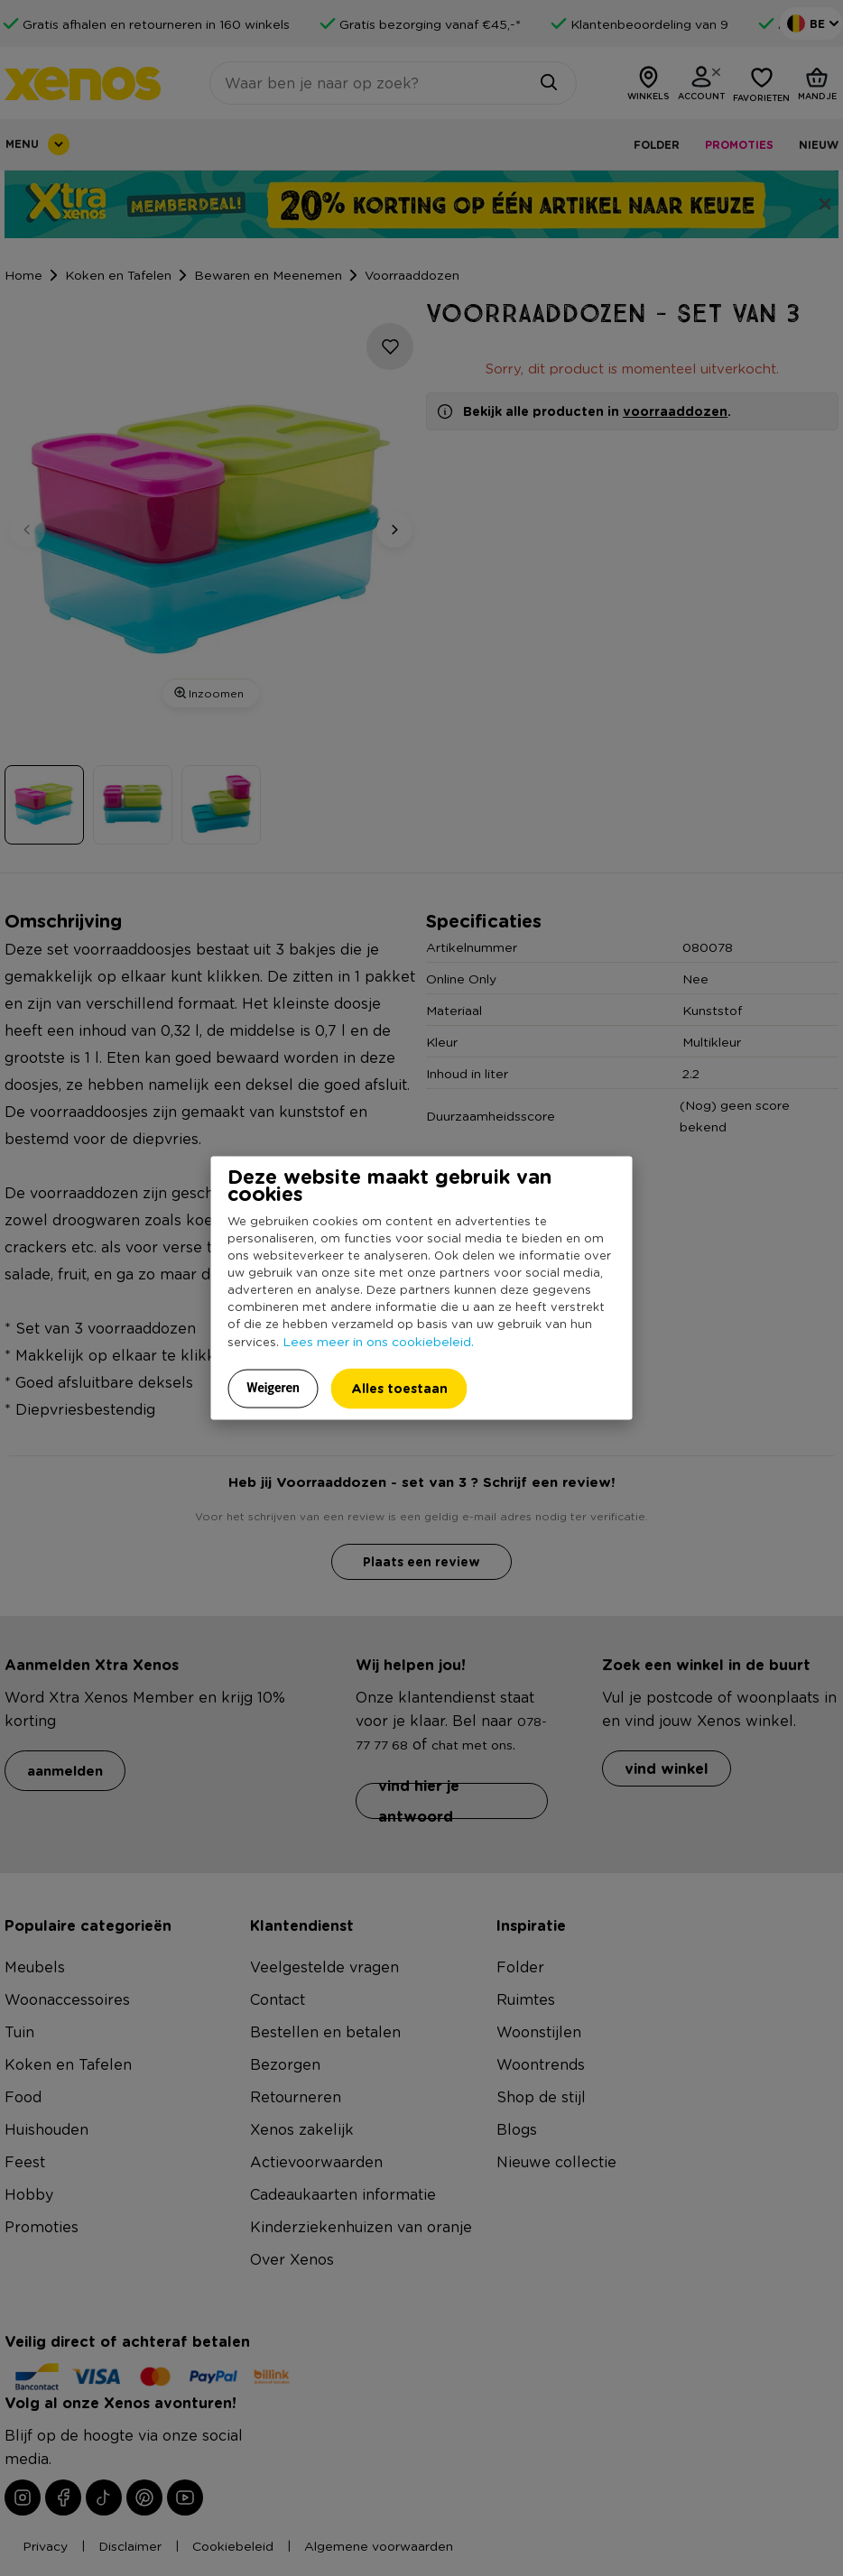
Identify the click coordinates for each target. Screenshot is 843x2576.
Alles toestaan (399, 1387)
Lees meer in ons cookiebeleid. (378, 1340)
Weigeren (273, 1387)
